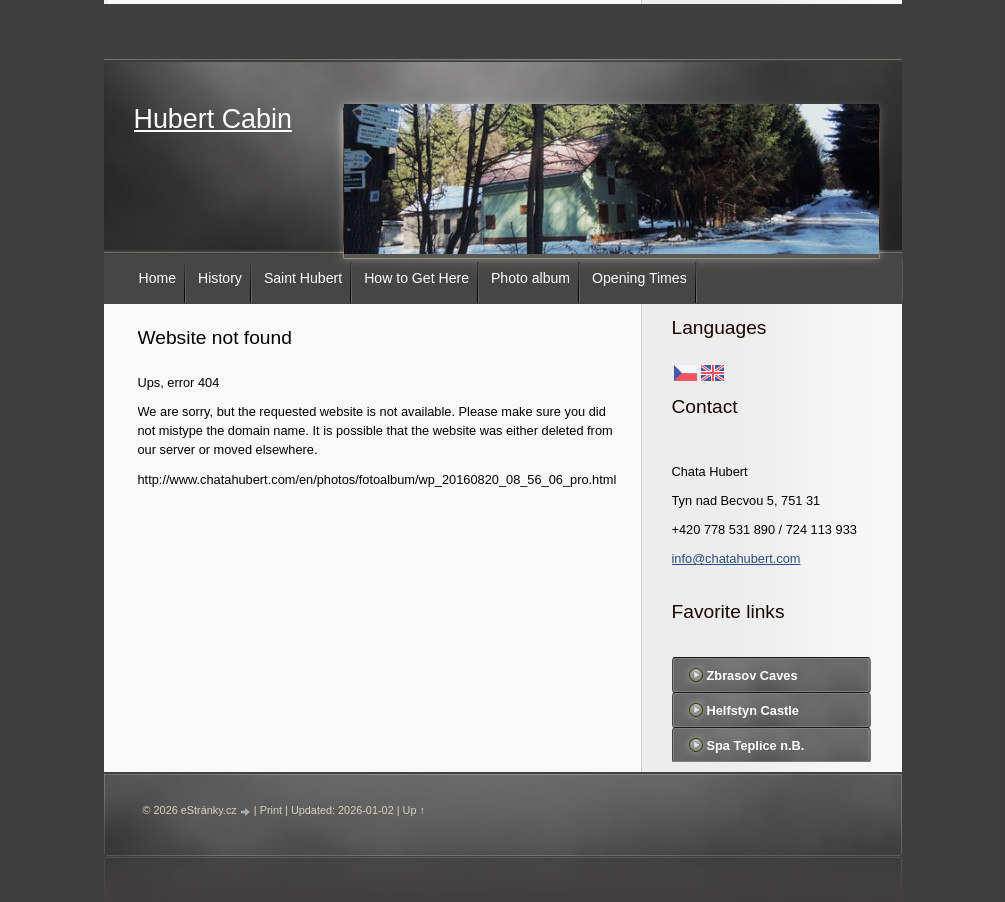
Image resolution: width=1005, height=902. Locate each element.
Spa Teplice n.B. (756, 745)
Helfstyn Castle (753, 710)
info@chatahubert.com (736, 558)
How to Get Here (416, 278)
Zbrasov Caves (752, 675)
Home (158, 278)
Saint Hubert (303, 278)
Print (271, 810)
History (220, 278)
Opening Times (639, 278)
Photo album (530, 278)
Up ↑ (414, 810)
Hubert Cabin (213, 119)
